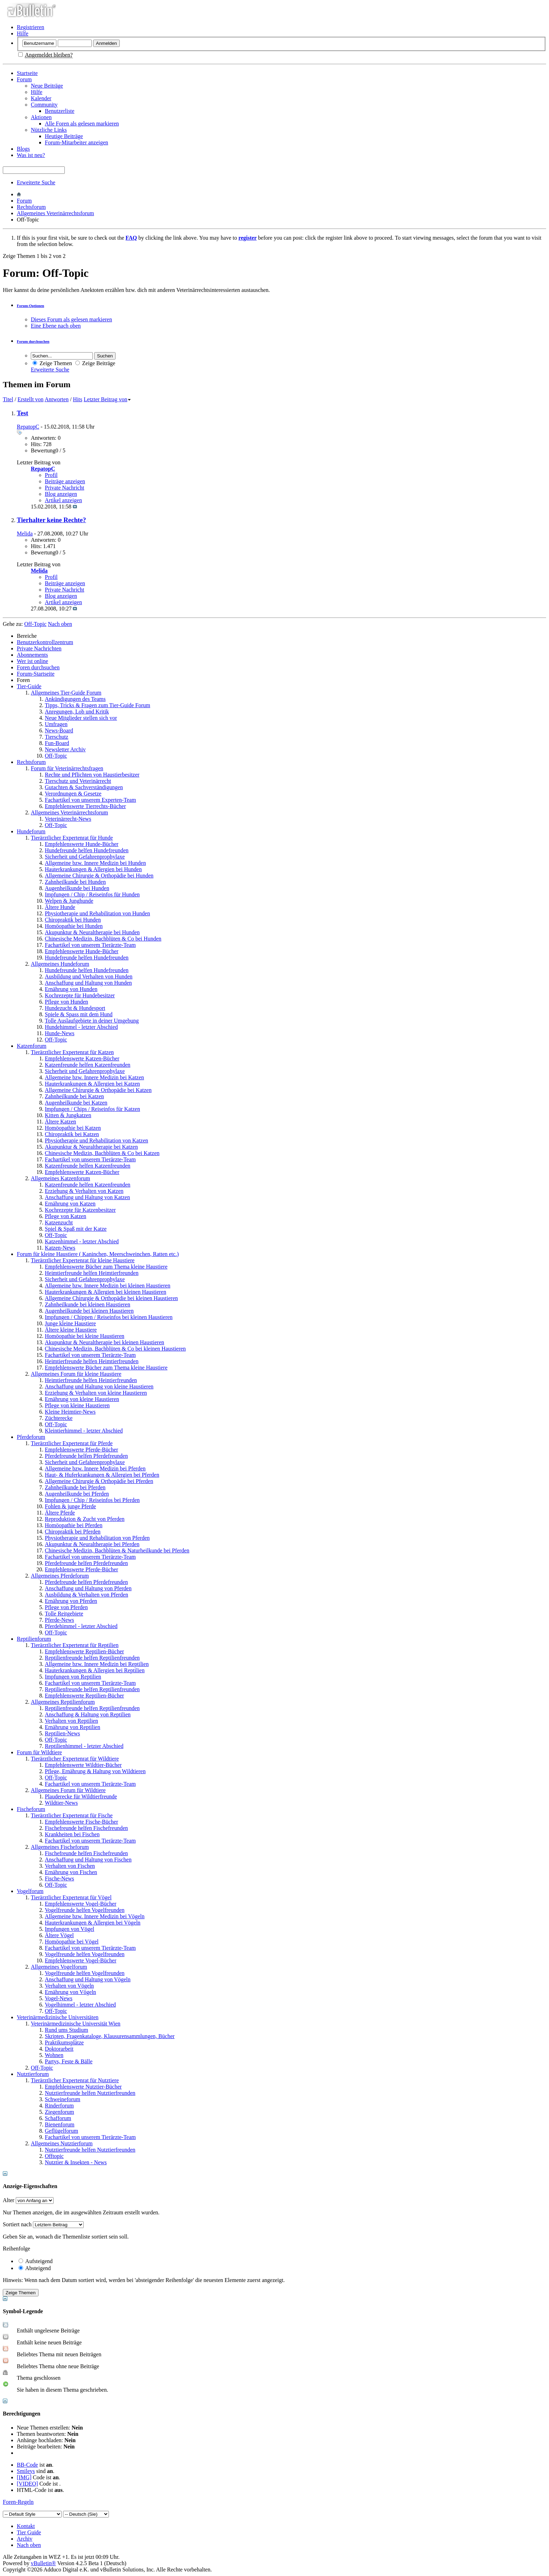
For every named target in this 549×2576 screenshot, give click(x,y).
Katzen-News (60, 1248)
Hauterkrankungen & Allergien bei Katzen (92, 1084)
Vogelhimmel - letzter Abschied (80, 2005)
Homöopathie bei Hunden (74, 926)
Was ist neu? (31, 155)
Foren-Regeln (18, 2502)
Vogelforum (30, 1891)
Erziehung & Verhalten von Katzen (84, 1191)
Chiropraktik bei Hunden (73, 920)
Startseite (27, 73)
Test (22, 413)
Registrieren (30, 27)
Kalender (41, 98)
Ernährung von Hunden (71, 989)
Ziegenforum (59, 2112)
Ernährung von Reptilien (72, 1727)
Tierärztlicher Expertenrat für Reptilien (74, 1645)
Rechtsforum (31, 207)
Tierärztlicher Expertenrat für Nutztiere (75, 2080)
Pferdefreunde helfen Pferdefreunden (86, 1456)
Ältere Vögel (59, 1935)
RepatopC (28, 427)
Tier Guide (29, 2532)
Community (44, 105)
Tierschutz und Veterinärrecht (78, 781)
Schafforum (58, 2118)
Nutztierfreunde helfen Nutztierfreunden (90, 2093)
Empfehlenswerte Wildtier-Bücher (83, 1765)
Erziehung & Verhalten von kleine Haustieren (96, 1393)
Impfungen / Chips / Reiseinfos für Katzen (92, 1109)
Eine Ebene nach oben (56, 326)
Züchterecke (58, 1418)
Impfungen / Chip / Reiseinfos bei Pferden (92, 1500)
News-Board (59, 730)
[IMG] (24, 2477)
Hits (77, 399)
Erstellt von (30, 399)
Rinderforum (59, 2106)
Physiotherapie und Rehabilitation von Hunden (97, 913)
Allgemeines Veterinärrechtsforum (55, 213)
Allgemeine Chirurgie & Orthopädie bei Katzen (98, 1090)
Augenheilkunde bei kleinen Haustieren (89, 1311)
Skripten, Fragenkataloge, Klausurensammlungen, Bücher (110, 2036)
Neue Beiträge (47, 86)
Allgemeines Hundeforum (60, 964)
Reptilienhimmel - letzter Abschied (84, 1746)
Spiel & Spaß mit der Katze (75, 1229)
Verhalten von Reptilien (71, 1721)
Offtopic (54, 2156)
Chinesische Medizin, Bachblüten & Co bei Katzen (102, 1153)
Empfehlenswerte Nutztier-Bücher (83, 2087)
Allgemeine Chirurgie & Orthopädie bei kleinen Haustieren (111, 1298)
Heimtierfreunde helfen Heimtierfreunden (91, 1273)
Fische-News (59, 1878)
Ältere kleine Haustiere (71, 1330)
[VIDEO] (27, 2484)
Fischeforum (31, 1809)
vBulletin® (43, 2563)
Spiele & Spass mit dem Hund (78, 1014)
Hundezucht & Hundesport (75, 1008)
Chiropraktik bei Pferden (72, 1532)
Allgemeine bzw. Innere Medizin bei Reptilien (97, 1664)
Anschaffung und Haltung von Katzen (87, 1197)
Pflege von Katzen (65, 1216)
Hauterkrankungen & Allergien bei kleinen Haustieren (105, 1292)
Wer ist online (32, 661)
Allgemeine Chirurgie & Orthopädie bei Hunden (99, 876)
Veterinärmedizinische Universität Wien (75, 2024)
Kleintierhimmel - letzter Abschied (84, 1431)
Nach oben (60, 624)
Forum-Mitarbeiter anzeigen (76, 142)
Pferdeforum (31, 1437)
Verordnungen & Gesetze (73, 794)
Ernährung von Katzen (70, 1204)
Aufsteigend (36, 2261)
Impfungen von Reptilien (73, 1677)
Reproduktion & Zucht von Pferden (85, 1519)
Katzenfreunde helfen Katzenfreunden (87, 1065)
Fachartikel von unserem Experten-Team (90, 800)
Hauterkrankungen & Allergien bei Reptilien (95, 1670)
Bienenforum (59, 2124)
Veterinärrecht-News (68, 819)
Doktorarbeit (59, 2049)
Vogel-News (58, 1998)
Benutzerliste (59, 111)
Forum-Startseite (36, 674)
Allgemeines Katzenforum (60, 1178)
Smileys (26, 2471)
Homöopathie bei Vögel (71, 1942)
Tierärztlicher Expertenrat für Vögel (71, 1897)
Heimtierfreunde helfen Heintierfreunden (91, 1380)
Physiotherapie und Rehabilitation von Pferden (97, 1538)
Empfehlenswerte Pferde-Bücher (81, 1450)
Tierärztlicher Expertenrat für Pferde (72, 1443)
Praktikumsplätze (64, 2042)
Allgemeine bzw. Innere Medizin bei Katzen (94, 1077)
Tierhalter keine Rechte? (51, 520)
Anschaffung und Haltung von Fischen (88, 1860)
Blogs (23, 149)
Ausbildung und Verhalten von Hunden (88, 976)
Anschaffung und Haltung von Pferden (88, 1588)
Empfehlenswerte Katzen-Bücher (82, 1058)
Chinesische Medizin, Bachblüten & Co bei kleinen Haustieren (115, 1349)
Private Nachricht (64, 488)
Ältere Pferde (60, 1513)
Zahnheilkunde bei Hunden (75, 882)
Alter (8, 2200)
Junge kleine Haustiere (70, 1323)
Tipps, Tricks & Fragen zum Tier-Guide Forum (97, 705)
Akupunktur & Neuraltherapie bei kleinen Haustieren (104, 1342)
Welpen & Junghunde (69, 901)
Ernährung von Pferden (71, 1601)
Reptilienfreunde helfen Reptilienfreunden (92, 1658)
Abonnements (32, 655)
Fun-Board (57, 743)
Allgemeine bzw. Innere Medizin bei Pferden (95, 1468)
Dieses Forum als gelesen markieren (71, 319)
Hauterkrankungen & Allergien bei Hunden (93, 869)
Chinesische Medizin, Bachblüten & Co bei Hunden (103, 939)
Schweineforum (62, 2099)
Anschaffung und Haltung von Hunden (88, 983)
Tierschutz (56, 737)
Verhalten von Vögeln (69, 1986)
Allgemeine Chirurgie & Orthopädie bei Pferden (99, 1481)
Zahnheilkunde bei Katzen (74, 1096)
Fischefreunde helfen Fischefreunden (86, 1828)
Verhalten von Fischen (70, 1866)
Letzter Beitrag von (107, 399)
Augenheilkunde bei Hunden (77, 888)
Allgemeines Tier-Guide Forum (66, 693)
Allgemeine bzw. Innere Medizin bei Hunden (95, 863)
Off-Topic (56, 756)
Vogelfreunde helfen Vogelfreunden (84, 1910)
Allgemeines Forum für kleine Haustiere (76, 1374)
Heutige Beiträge (64, 136)
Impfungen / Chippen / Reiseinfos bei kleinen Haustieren (109, 1317)
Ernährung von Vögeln (70, 1992)
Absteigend (35, 2268)
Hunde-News (59, 1033)
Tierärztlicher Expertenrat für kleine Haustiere (82, 1260)
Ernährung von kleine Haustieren (82, 1399)
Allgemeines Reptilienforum (63, 1702)
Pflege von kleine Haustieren (77, 1405)
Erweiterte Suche (36, 182)
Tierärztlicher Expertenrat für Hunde (72, 838)
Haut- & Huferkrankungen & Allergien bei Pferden (102, 1475)
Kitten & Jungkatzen (68, 1115)
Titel (8, 399)
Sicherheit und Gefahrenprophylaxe (85, 857)
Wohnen (54, 2055)
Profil (51, 475)
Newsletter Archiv (65, 749)
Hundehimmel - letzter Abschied (81, 1027)
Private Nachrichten (39, 648)
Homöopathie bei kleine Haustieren (84, 1336)
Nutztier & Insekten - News (76, 2162)
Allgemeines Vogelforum (59, 1967)
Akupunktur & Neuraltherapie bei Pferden (92, 1544)
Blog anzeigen (61, 494)
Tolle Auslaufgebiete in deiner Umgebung (92, 1021)
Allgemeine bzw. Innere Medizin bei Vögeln (95, 1916)
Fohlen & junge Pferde (70, 1506)
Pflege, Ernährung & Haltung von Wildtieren (95, 1771)
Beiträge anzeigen (65, 481)
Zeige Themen (52, 363)
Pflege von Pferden (66, 1607)
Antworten (56, 399)
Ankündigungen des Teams (75, 699)
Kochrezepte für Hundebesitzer (80, 995)
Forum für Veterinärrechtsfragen (67, 768)
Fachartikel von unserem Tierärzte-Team (90, 945)
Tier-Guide (29, 686)
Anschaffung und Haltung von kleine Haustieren (99, 1386)
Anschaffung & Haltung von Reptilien (88, 1714)
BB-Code (27, 2465)
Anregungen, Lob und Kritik (77, 712)
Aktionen (41, 117)
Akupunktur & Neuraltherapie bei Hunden (92, 932)
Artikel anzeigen (63, 500)
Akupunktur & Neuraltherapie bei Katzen (91, 1147)
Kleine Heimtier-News (70, 1412)
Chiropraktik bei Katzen (72, 1134)
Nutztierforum (33, 2074)
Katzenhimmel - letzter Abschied (82, 1241)
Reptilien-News (62, 1733)
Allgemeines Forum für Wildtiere (68, 1790)
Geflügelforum (61, 2131)
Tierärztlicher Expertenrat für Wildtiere (75, 1759)
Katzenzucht (59, 1222)
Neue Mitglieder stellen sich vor (81, 718)
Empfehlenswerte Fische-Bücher (81, 1822)
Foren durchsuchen (38, 667)
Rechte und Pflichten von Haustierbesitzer (92, 775)
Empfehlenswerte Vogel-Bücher (80, 1904)
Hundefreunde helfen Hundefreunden (86, 850)
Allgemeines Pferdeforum (60, 1576)
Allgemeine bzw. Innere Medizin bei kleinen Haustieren (107, 1286)
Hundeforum (31, 831)
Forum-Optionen (30, 305)
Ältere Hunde (60, 907)
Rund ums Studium (66, 2030)
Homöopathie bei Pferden (73, 1525)
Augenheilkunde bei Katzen (76, 1103)
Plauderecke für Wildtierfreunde (81, 1796)
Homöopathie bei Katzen (73, 1128)
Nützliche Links (49, 130)
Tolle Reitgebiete (64, 1614)
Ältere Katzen (60, 1122)
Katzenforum (31, 1046)
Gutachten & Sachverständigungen (84, 787)
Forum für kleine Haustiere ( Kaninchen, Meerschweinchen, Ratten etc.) (98, 1254)
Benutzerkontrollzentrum (45, 642)
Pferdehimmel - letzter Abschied (81, 1626)
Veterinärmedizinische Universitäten (57, 2017)
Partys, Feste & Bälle (68, 2061)
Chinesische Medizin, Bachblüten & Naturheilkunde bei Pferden (117, 1550)
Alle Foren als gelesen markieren (82, 124)
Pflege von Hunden (66, 1002)
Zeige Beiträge (95, 363)
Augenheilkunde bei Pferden (77, 1494)
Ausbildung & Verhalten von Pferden (86, 1595)
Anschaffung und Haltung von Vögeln (88, 1979)
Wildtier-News (61, 1803)
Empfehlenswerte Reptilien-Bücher (84, 1651)
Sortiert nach (17, 2224)
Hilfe (22, 33)
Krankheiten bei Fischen (72, 1834)
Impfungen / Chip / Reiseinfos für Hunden (92, 894)
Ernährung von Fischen (71, 1872)
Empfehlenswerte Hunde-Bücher (81, 844)
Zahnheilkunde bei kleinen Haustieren (87, 1304)
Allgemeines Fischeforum (60, 1847)
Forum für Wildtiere (39, 1752)
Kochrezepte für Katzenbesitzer (80, 1210)
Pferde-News (59, 1620)
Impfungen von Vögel (69, 1929)
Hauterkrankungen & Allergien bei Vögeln (92, 1923)
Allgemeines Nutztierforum (61, 2143)
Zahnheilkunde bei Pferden (75, 1487)
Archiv (24, 2539)
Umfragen (56, 724)
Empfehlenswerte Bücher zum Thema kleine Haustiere (106, 1267)
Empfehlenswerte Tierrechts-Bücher (85, 806)
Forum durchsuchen (33, 341)
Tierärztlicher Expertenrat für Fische (72, 1815)
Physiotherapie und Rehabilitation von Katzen (96, 1140)
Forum (24, 79)
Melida (25, 534)
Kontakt (26, 2526)
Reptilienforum (34, 1639)
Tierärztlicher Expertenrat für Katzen (72, 1052)
